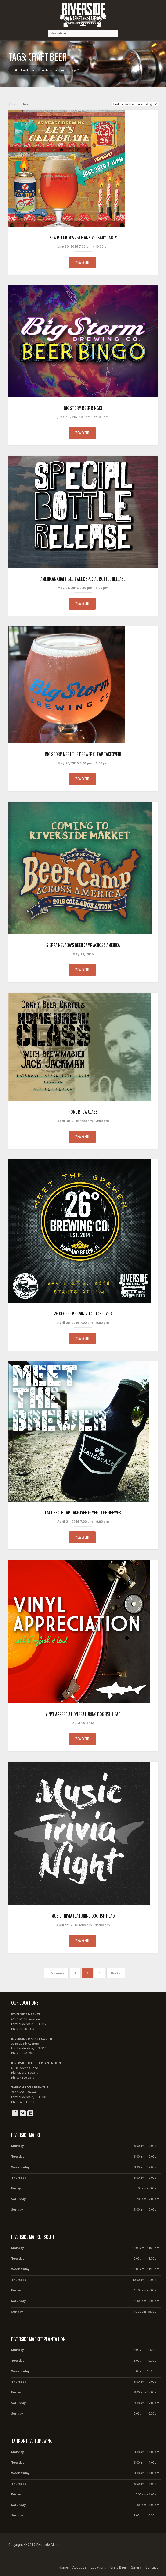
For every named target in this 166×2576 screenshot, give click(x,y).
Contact (151, 2567)
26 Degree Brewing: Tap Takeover (83, 1313)
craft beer (59, 70)
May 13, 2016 (83, 954)
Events (44, 70)
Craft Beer (118, 2567)
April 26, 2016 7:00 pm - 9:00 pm (83, 1322)
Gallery (136, 2567)
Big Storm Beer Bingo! (83, 408)
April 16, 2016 (83, 1723)
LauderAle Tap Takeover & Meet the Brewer (83, 1512)
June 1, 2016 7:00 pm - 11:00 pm (83, 417)
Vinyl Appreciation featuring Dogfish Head (83, 1714)
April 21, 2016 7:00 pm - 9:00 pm (83, 1521)
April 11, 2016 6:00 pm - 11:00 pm (83, 1925)
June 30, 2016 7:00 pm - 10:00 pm (83, 246)
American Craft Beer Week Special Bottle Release (83, 579)
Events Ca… (28, 70)
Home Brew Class (83, 1112)
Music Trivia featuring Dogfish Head (83, 1916)
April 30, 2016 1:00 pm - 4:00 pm (83, 1121)
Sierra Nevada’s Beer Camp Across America (83, 945)
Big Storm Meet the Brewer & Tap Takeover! (83, 754)
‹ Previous (56, 1973)
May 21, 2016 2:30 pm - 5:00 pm (83, 587)
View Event (82, 262)
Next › (115, 1973)
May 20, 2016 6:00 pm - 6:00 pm (83, 763)
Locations (98, 2567)
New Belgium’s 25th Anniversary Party (83, 237)
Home (63, 2567)
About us (79, 2567)
